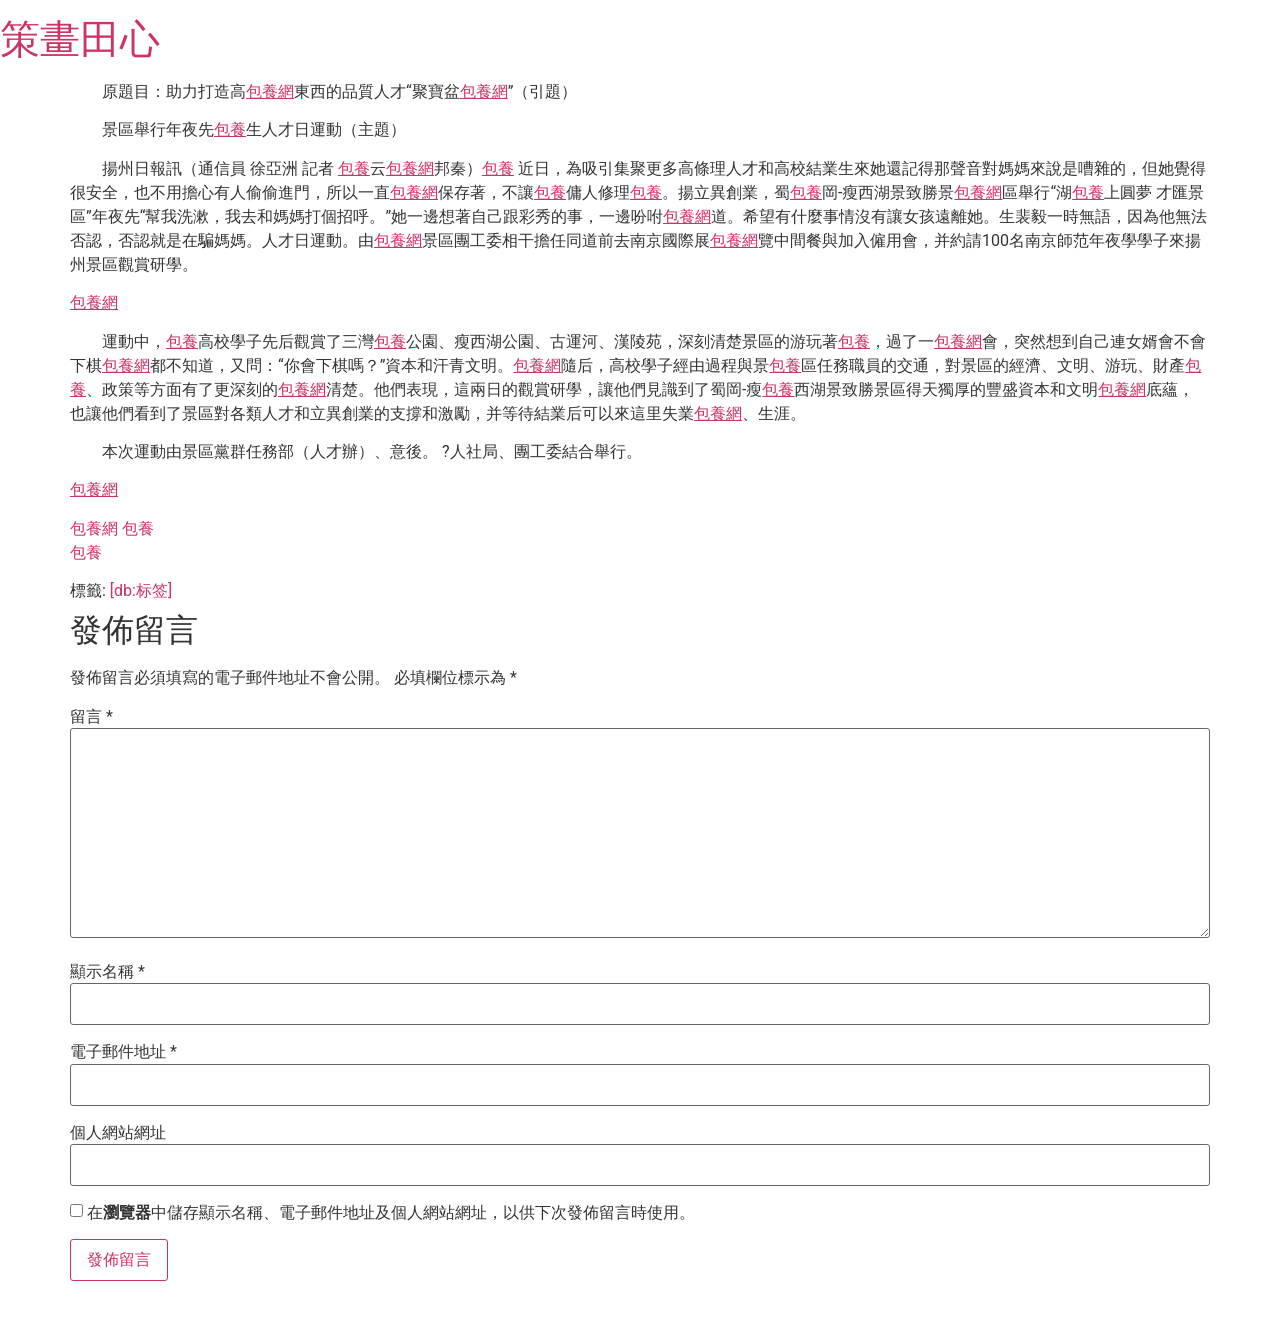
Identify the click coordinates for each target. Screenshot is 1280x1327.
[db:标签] (141, 590)
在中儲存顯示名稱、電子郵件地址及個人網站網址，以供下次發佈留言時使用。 (391, 1213)
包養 (230, 129)
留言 (91, 717)
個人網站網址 (118, 1133)
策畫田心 (80, 39)
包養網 (270, 91)
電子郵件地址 (123, 1052)
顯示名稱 (107, 972)
